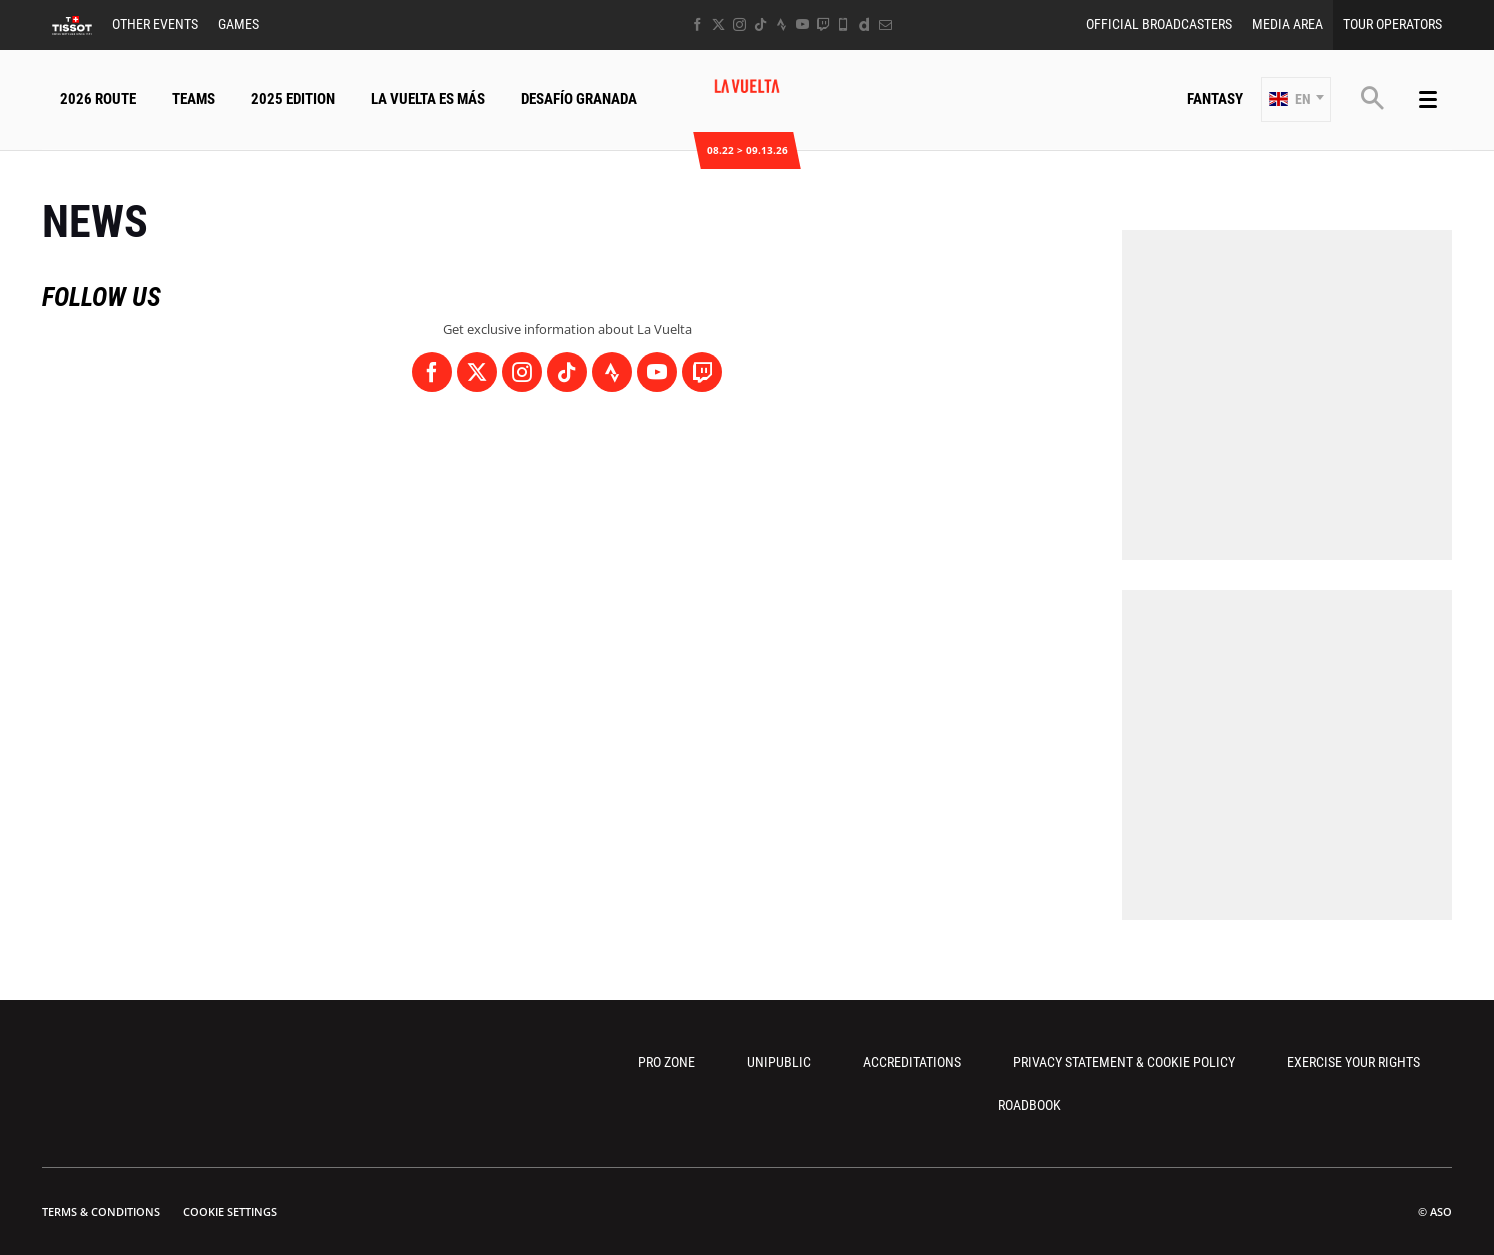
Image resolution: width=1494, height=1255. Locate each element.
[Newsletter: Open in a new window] (885, 24)
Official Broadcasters (1159, 24)
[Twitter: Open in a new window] (718, 24)
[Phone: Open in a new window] (843, 24)
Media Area (1287, 24)
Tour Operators (1392, 24)
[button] (1296, 99)
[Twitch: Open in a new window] (823, 24)
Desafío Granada (579, 99)
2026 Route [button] (98, 99)
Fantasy (1215, 99)
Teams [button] (193, 99)
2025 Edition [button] (293, 99)
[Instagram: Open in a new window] (739, 24)
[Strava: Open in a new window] (781, 24)
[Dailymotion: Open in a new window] (864, 24)
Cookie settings (230, 1211)
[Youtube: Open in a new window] (802, 24)
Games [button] (238, 24)
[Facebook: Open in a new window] (697, 24)
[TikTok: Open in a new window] (760, 24)
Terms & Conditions (101, 1211)
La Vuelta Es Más (428, 99)
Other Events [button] (155, 24)
